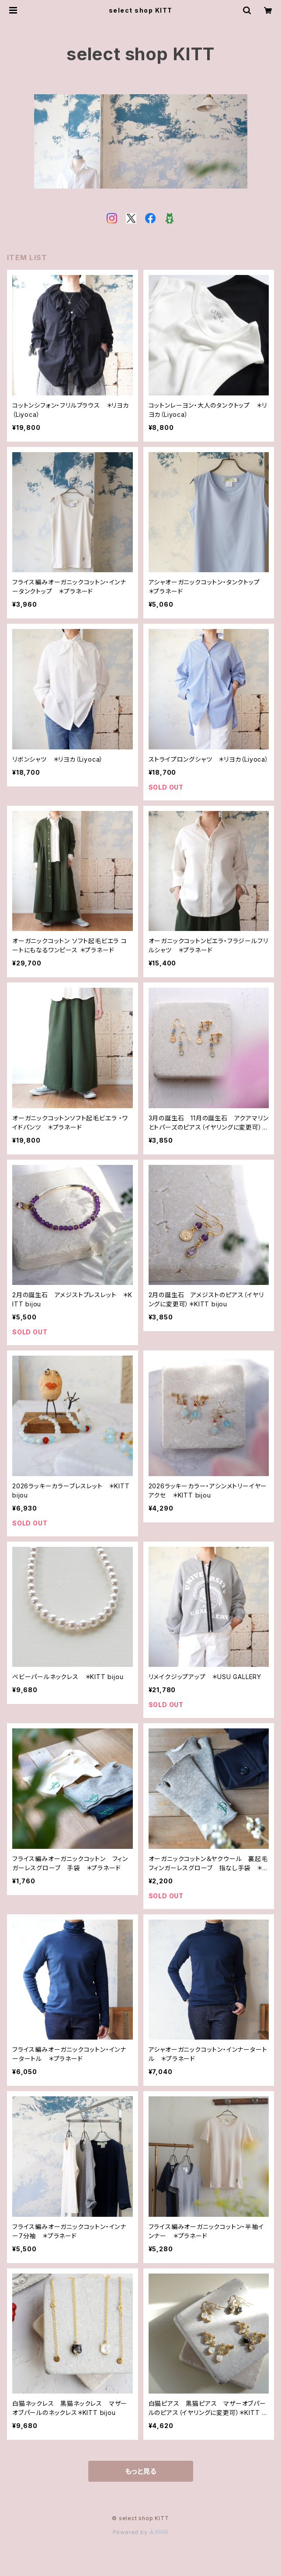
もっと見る (140, 2471)
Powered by (141, 2532)
